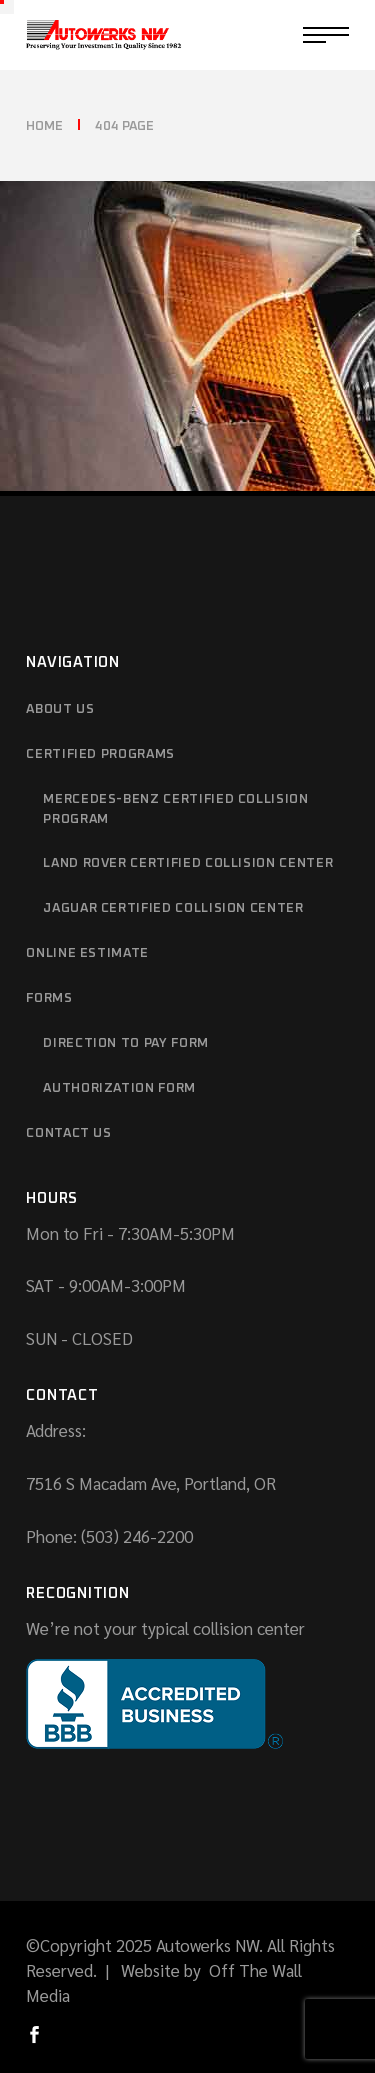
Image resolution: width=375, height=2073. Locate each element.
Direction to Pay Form (126, 1043)
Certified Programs (100, 754)
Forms (49, 998)
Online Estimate (87, 953)
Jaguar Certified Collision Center (173, 908)
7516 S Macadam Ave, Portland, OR (151, 1483)
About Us (60, 709)
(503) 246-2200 (137, 1536)
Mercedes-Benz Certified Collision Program (175, 809)
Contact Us (69, 1133)
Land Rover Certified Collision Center (188, 863)
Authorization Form (119, 1088)
